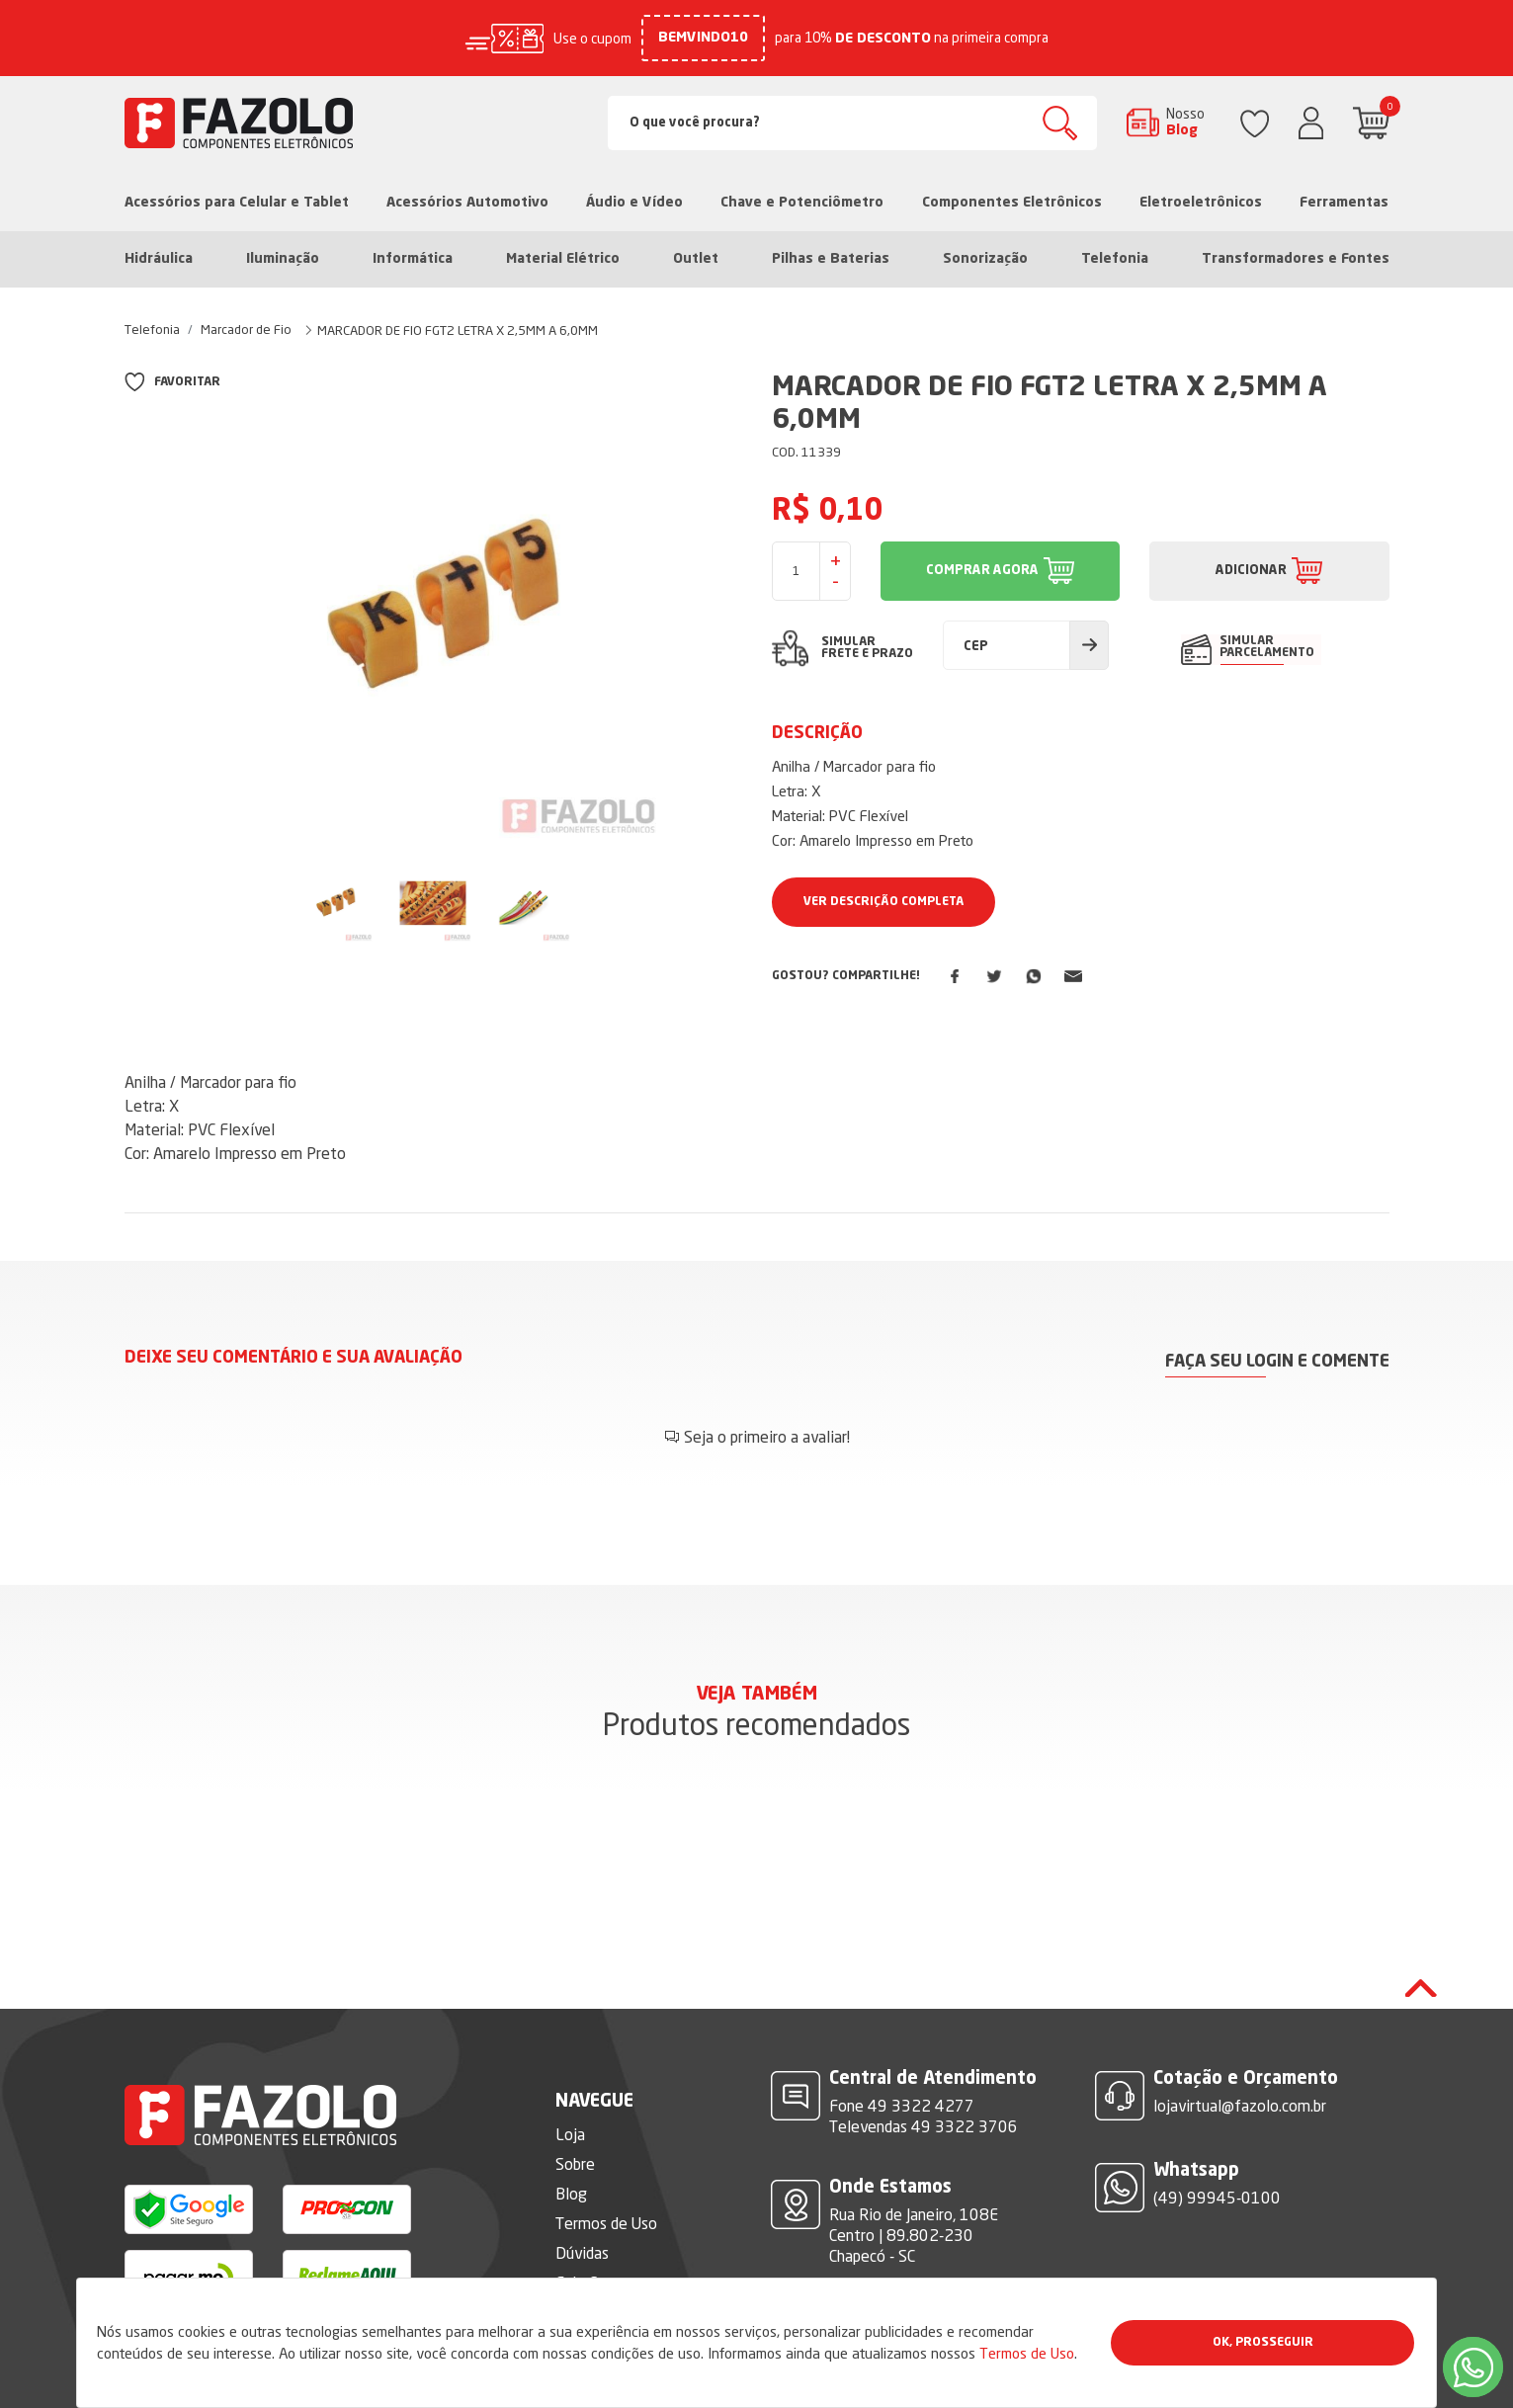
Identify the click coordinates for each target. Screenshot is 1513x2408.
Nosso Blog (1185, 121)
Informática (413, 259)
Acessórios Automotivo (467, 202)
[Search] (852, 123)
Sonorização (985, 259)
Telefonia (1114, 259)
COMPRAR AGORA (982, 570)
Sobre (575, 2105)
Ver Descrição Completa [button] (883, 902)
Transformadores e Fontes (1295, 259)
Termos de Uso (1026, 2353)
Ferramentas (1344, 202)
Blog (571, 2134)
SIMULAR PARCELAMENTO (1267, 647)
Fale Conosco (600, 2223)
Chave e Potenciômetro (801, 202)
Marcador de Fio (246, 329)
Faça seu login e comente (1277, 1362)
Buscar (1060, 123)
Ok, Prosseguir (1263, 2343)
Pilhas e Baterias (830, 259)
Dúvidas (582, 2193)
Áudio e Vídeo (634, 202)
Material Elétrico (563, 259)
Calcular (1089, 645)
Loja (570, 2075)
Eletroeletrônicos (1200, 202)
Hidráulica (159, 259)
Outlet (695, 259)
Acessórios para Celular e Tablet (237, 202)
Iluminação (282, 259)
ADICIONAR (1251, 570)
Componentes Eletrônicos (1012, 202)
